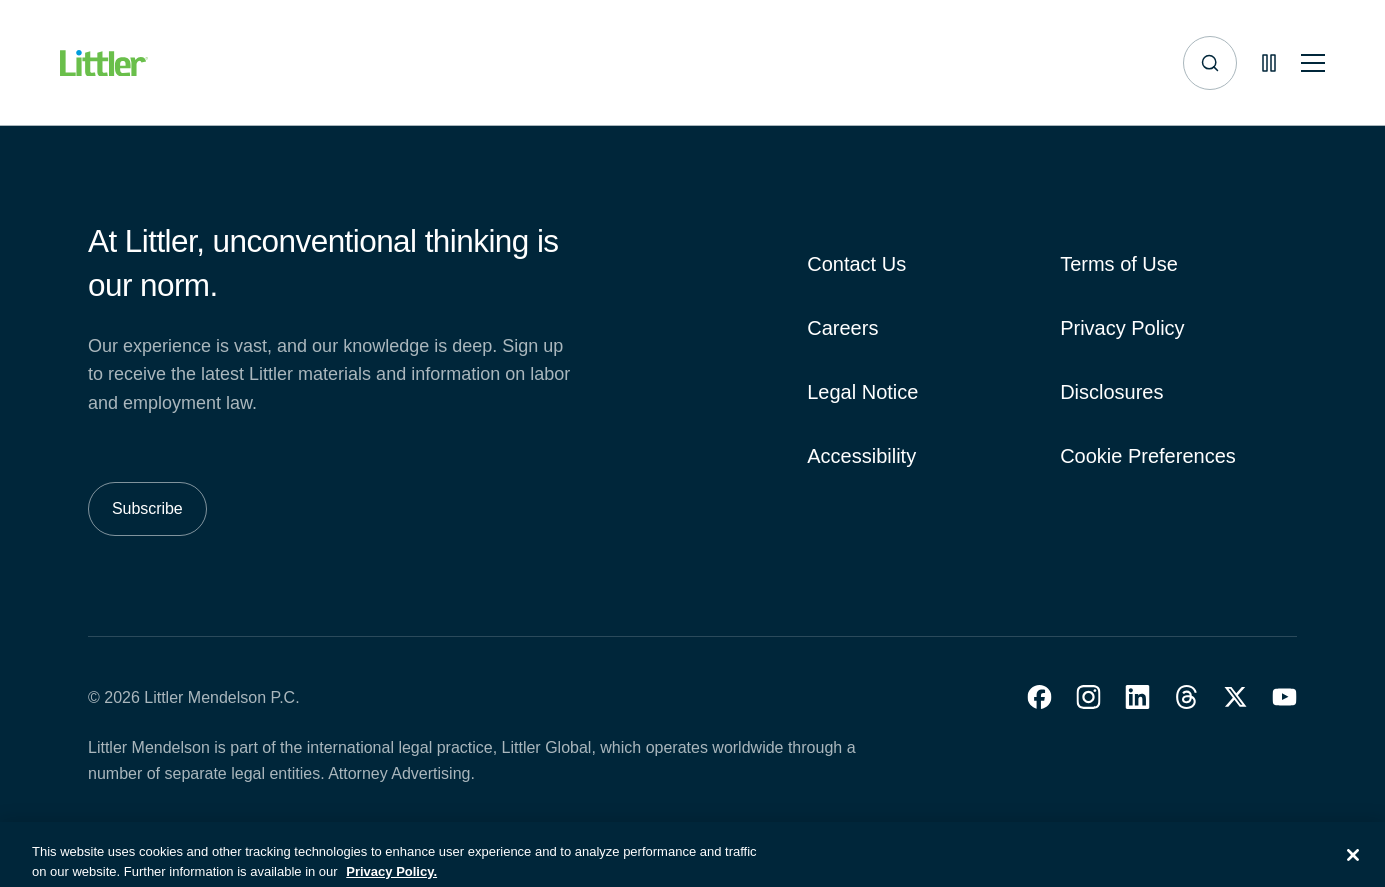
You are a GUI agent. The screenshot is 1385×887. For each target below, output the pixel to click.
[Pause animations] (1269, 63)
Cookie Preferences (1148, 456)
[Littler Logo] (104, 63)
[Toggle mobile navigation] (1313, 63)
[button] (1039, 697)
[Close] (1353, 861)
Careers (842, 328)
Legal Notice (862, 392)
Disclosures (1111, 392)
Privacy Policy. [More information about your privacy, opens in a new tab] (391, 877)
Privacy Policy (1122, 328)
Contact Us (856, 264)
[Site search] (1210, 63)
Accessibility (861, 456)
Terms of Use (1119, 264)
